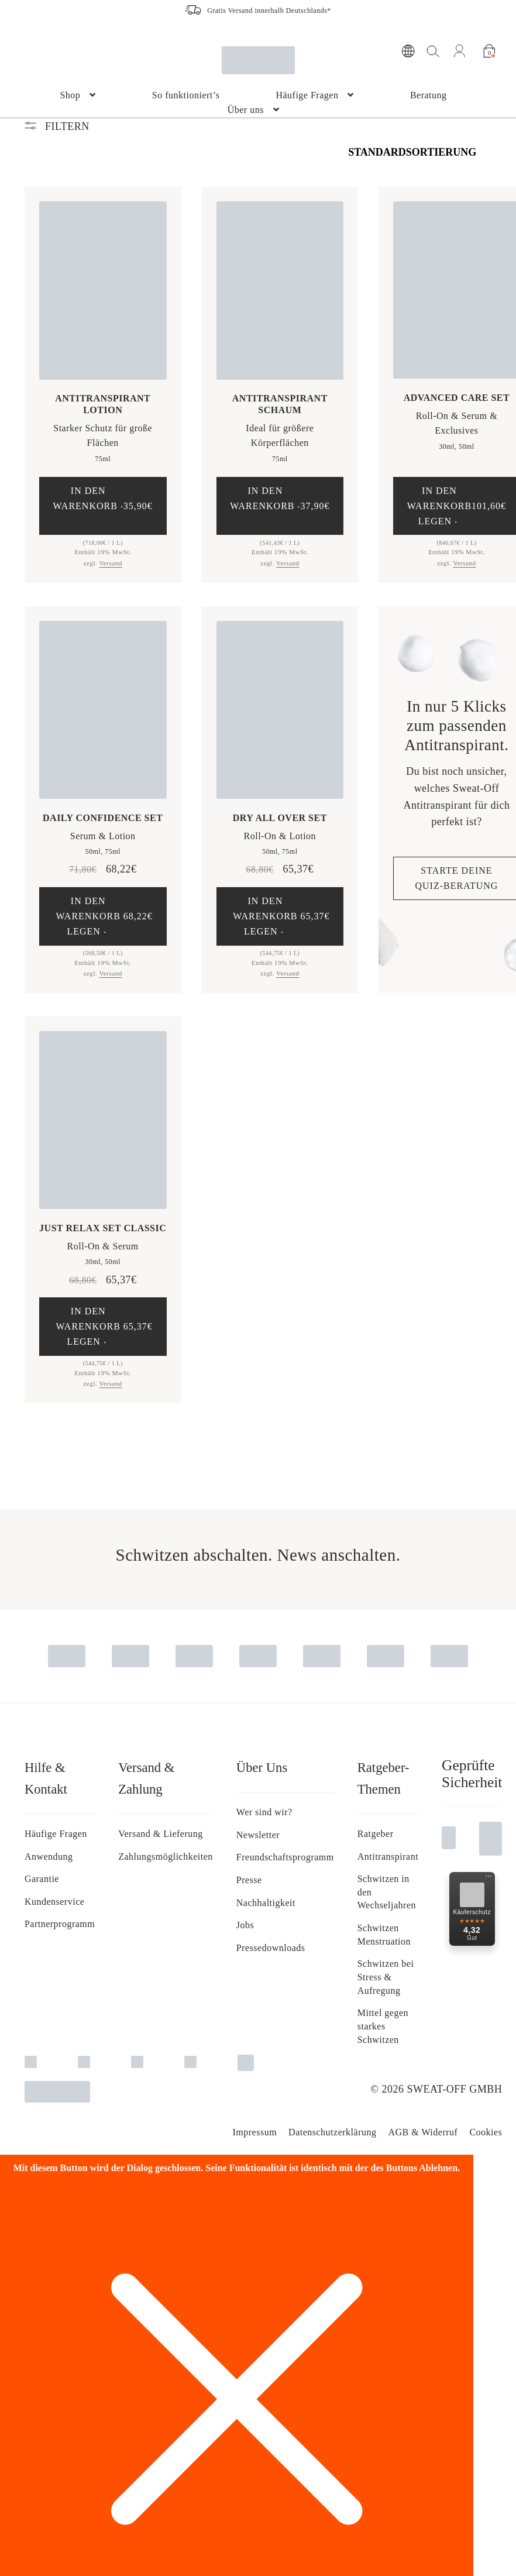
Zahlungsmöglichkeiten (165, 1856)
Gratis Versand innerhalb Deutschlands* (269, 10)
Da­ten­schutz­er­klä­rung (332, 2132)
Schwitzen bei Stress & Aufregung (385, 1977)
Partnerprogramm (60, 1924)
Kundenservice (54, 1902)
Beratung (428, 95)
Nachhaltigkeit (265, 1903)
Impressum (254, 2132)
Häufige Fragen (307, 95)
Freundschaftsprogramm (285, 1857)
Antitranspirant (387, 1856)
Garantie (42, 1879)
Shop (70, 95)
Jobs (245, 1925)
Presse (249, 1880)
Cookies (485, 2132)
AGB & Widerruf (422, 2132)
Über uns (246, 110)
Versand (110, 562)
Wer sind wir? (264, 1812)
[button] (103, 506)
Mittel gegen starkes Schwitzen (382, 2026)
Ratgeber (375, 1834)
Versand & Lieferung (160, 1834)
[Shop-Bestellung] (419, 152)
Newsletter (258, 1835)
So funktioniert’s (186, 95)
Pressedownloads (270, 1948)
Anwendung (49, 1856)
